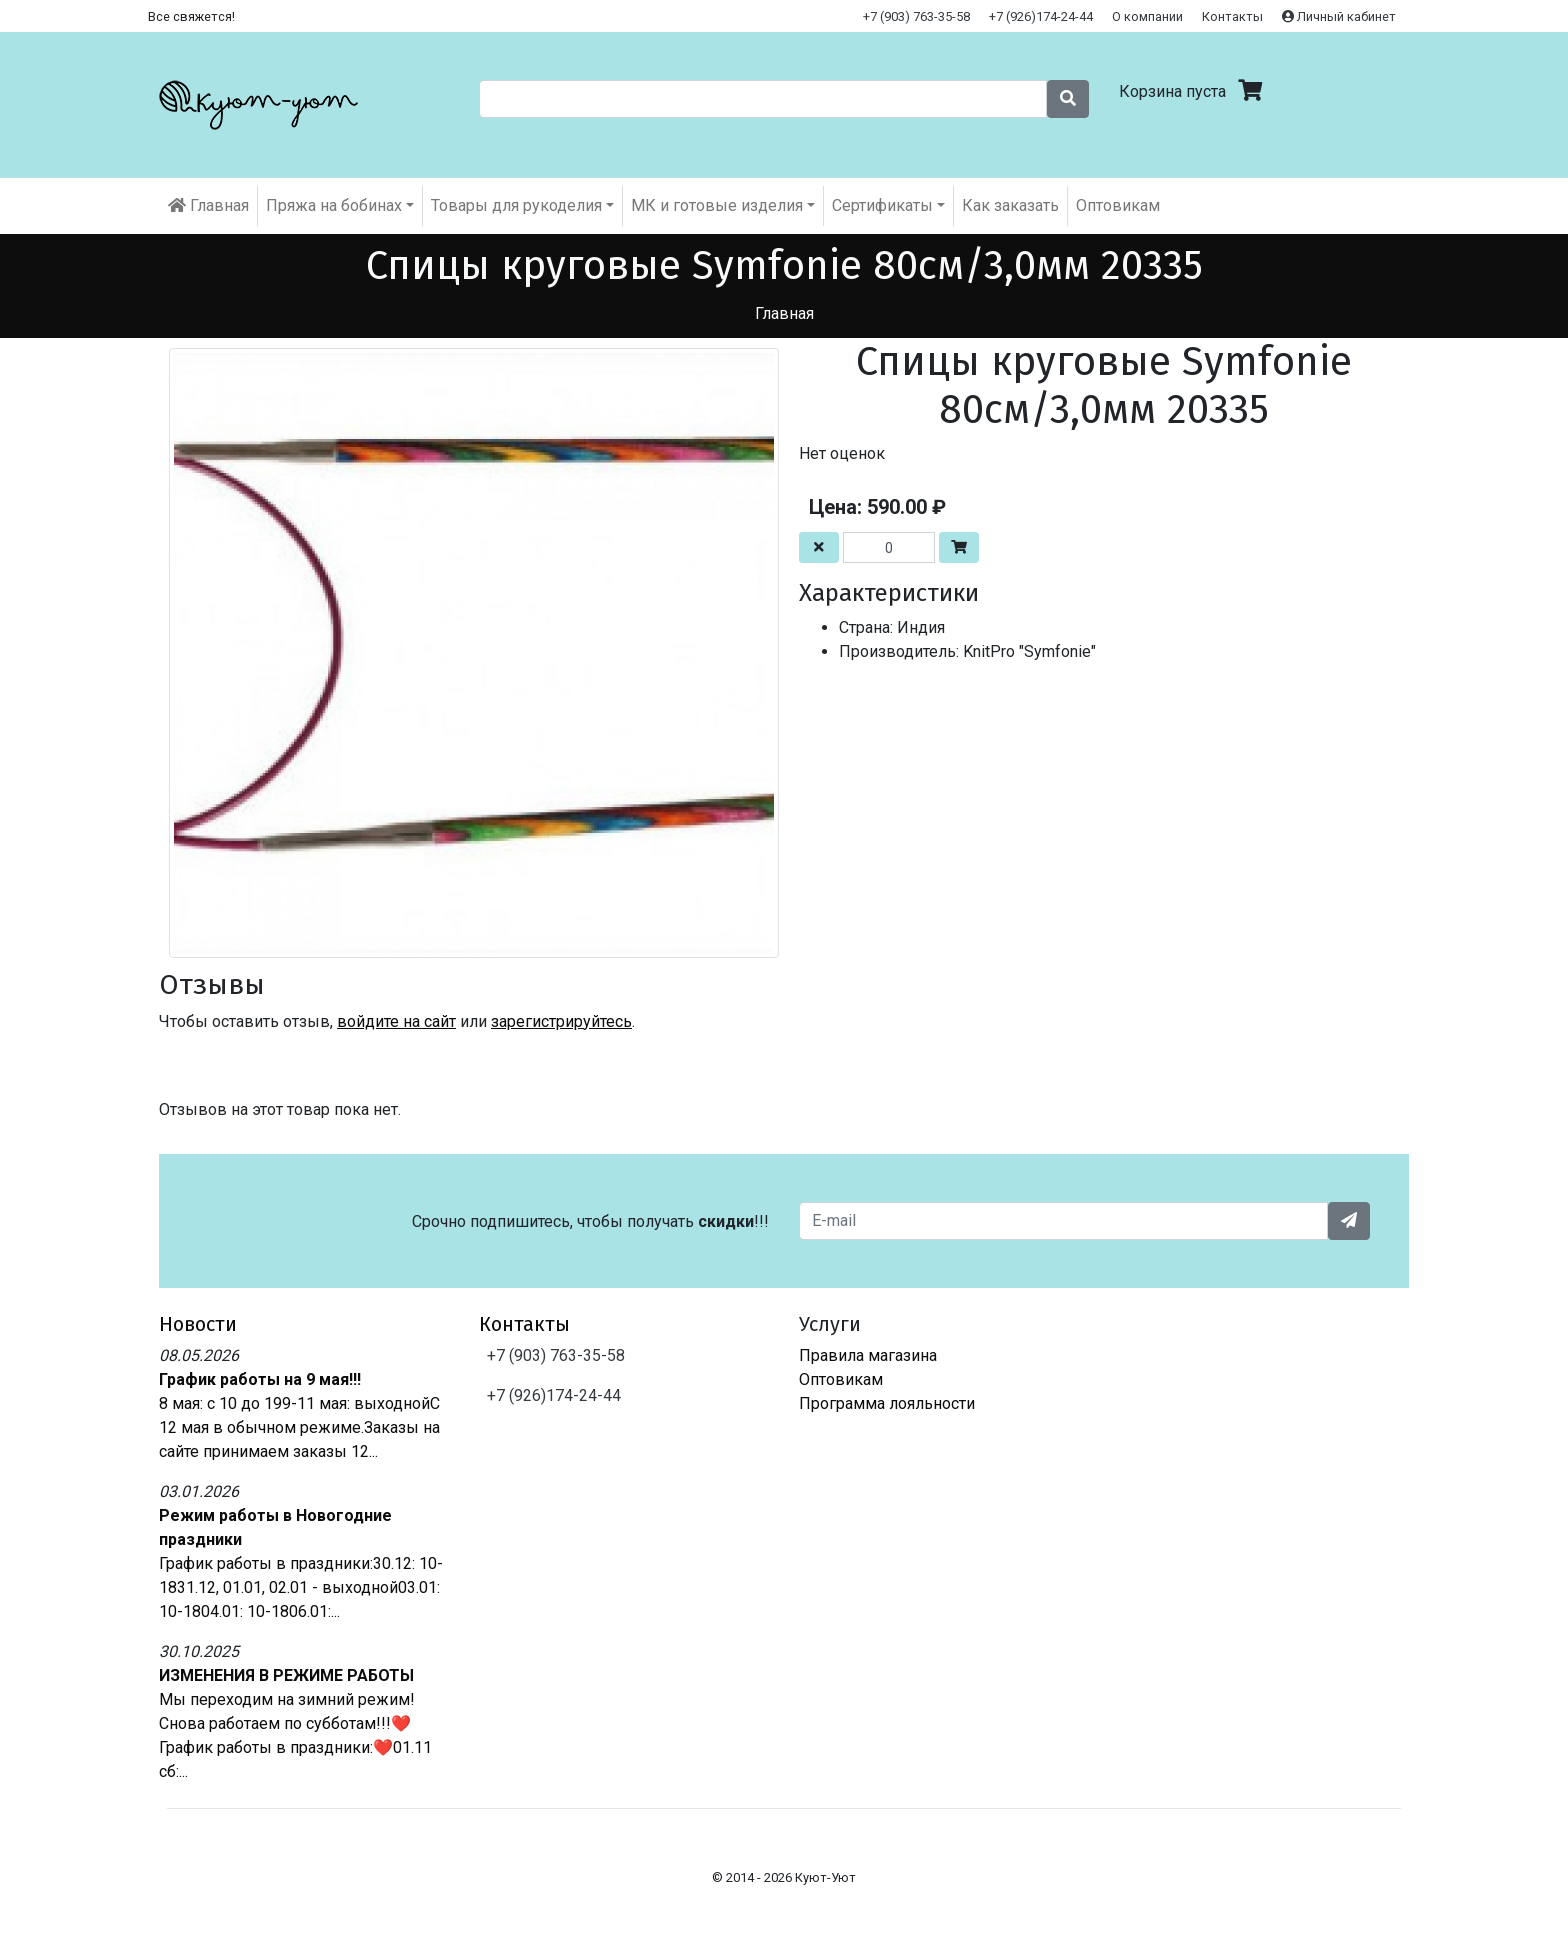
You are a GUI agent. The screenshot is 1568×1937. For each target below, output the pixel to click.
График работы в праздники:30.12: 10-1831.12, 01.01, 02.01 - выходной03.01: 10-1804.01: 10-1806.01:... (301, 1587)
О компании (1147, 16)
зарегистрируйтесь (561, 1021)
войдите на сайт (396, 1021)
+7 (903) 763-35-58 (916, 16)
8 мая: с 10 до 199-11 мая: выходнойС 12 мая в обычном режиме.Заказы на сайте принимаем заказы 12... (299, 1427)
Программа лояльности (887, 1403)
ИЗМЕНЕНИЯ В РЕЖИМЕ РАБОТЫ (286, 1675)
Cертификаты (882, 205)
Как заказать (1010, 205)
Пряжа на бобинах (334, 205)
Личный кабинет (1339, 16)
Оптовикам (1118, 205)
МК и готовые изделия (717, 205)
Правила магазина (868, 1355)
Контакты (1232, 16)
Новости (198, 1324)
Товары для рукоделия (516, 205)
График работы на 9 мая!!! (260, 1379)
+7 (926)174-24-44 (1041, 16)
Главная (208, 205)
